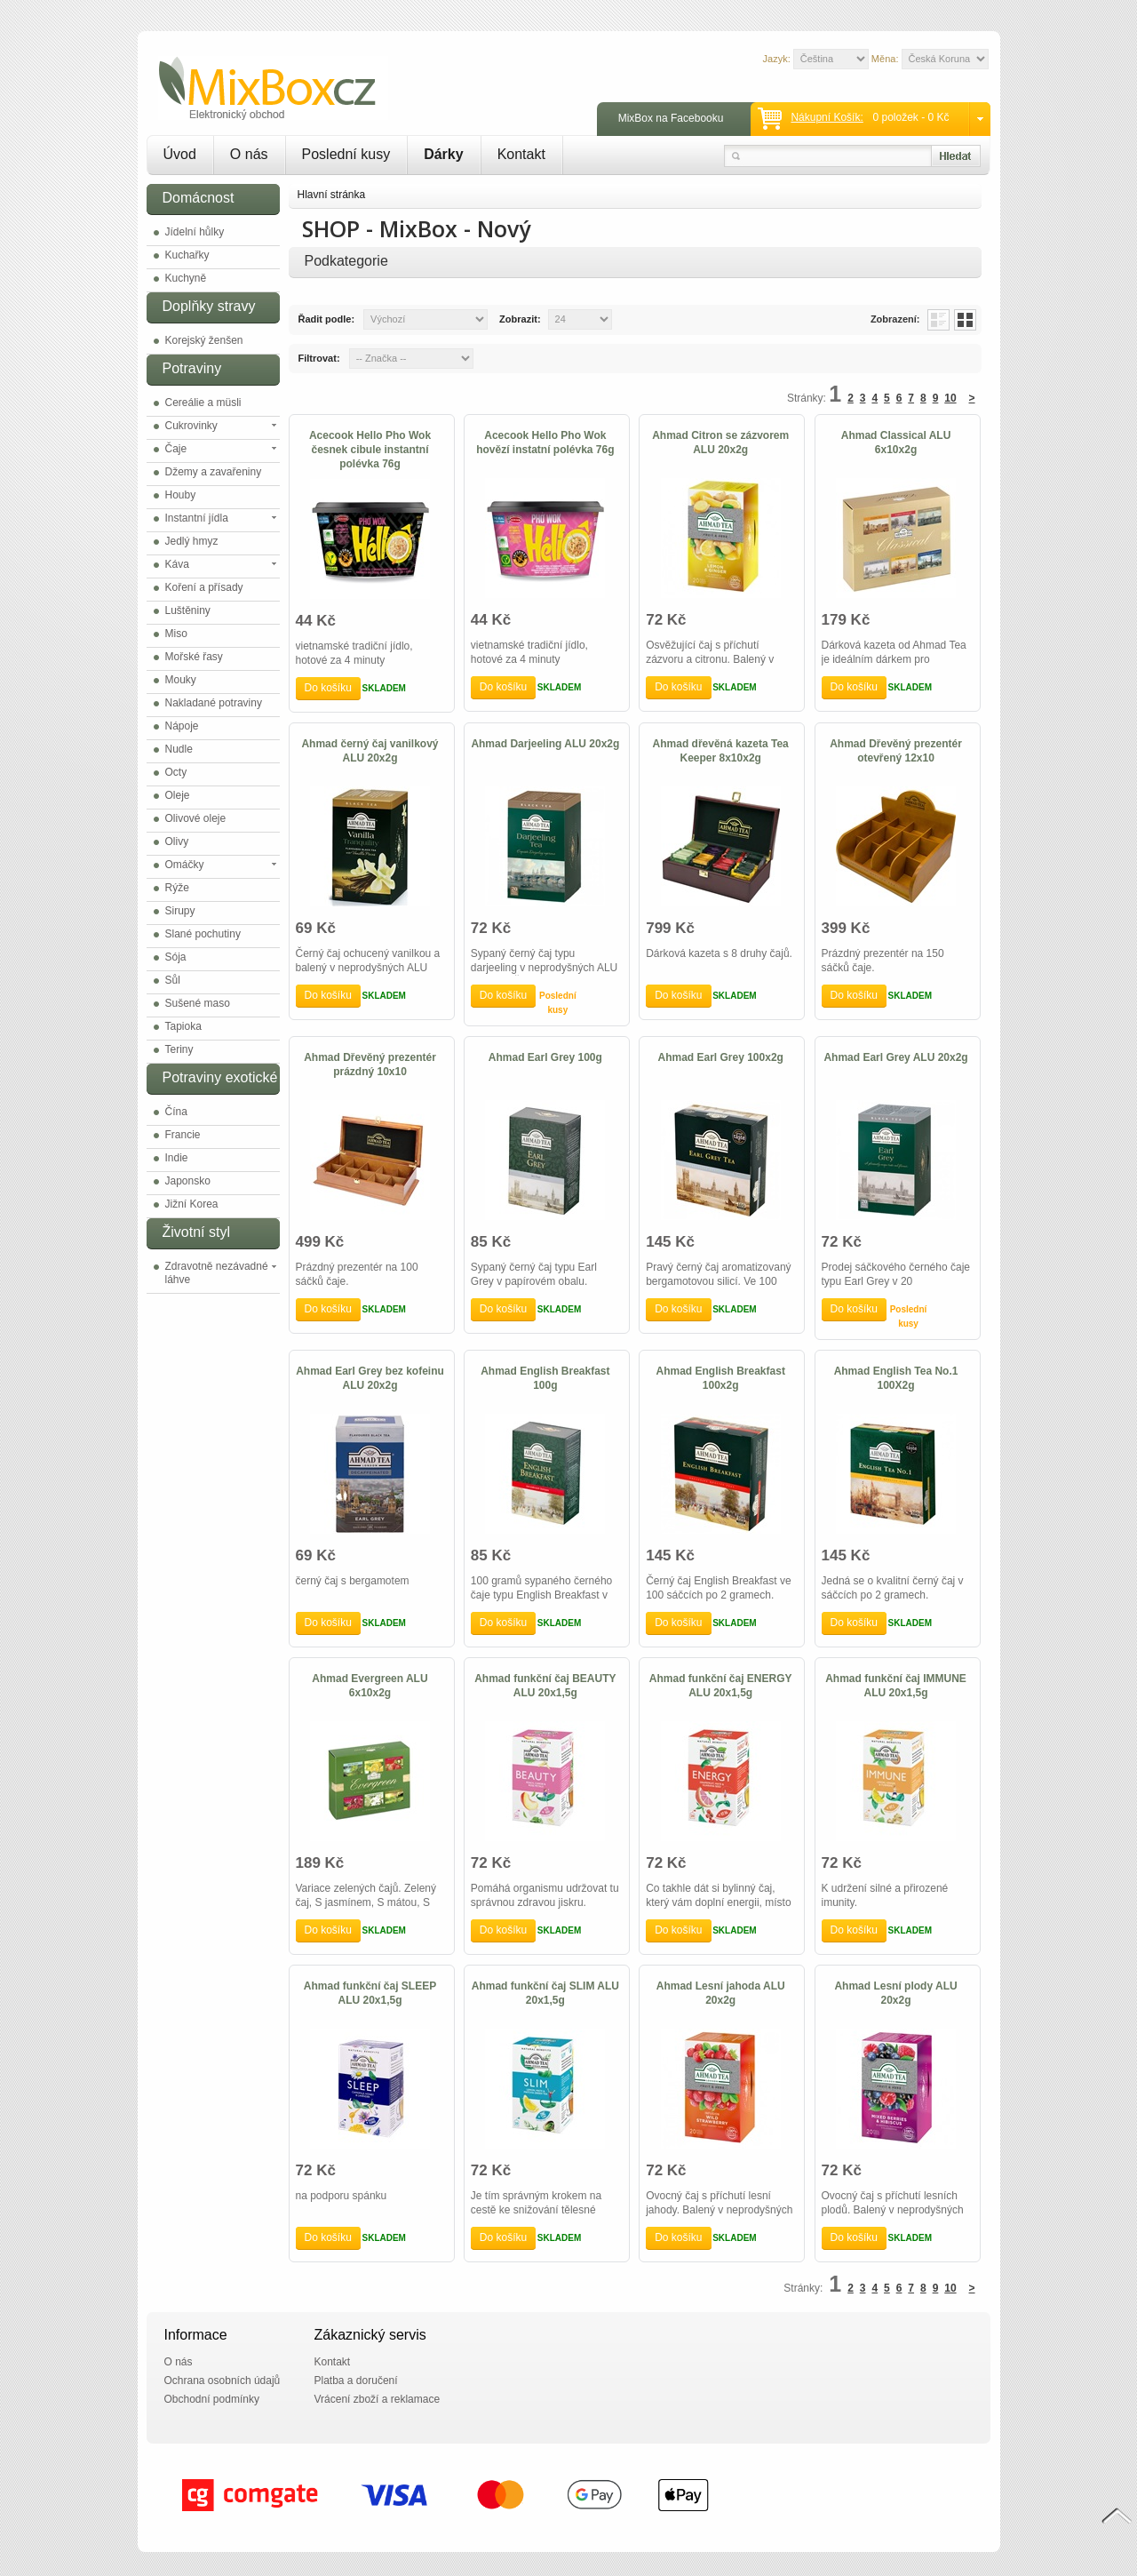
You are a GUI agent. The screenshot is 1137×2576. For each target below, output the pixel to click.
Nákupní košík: (827, 117)
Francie (183, 1134)
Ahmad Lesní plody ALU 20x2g (895, 1993)
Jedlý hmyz (192, 541)
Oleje (177, 795)
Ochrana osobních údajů (222, 2380)
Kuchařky (187, 255)
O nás (249, 154)
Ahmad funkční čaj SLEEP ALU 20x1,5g (370, 1993)
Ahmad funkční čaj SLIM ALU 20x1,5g (545, 1993)
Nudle (179, 749)
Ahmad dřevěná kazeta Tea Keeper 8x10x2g (721, 751)
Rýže (177, 887)
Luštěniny (188, 610)
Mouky (180, 680)
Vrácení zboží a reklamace (377, 2399)
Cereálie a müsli (203, 402)
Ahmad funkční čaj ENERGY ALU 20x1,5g (720, 1685)
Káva (177, 564)
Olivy (177, 841)
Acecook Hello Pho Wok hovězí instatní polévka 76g (545, 442)
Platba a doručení (356, 2380)
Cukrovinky (191, 425)
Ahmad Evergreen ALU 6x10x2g (369, 1685)
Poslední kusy (346, 154)
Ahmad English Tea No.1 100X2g (896, 1378)
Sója (176, 957)
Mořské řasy (194, 656)
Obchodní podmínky (211, 2399)
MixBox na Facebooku (671, 118)
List (938, 320)
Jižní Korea (192, 1204)
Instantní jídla (196, 518)
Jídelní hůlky (195, 232)
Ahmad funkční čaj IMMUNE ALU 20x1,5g (895, 1685)
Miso (176, 633)
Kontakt (521, 154)
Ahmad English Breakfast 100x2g (720, 1378)
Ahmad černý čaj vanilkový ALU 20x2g (369, 751)
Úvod (179, 154)
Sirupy (180, 911)
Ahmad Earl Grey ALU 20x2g (895, 1057)
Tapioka (183, 1026)
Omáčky (184, 864)
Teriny (179, 1049)
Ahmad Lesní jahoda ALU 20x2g (720, 1993)
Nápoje (182, 726)
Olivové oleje (196, 818)
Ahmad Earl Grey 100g (545, 1057)
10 (950, 398)
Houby (180, 495)
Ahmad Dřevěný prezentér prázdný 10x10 (370, 1064)
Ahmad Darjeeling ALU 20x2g (545, 744)
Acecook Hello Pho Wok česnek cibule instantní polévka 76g (370, 449)
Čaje (176, 449)
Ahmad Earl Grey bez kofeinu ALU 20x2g (370, 1378)
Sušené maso (197, 1003)
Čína (176, 1111)
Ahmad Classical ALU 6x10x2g (896, 442)
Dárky (443, 154)
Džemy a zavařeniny (213, 472)
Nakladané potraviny (213, 703)
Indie (176, 1158)
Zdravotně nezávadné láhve (216, 1273)
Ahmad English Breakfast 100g (545, 1378)
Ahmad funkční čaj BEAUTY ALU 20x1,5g (545, 1685)
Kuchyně (186, 278)
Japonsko (188, 1181)
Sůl (172, 980)
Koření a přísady (204, 587)
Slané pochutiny (203, 934)
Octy (176, 772)
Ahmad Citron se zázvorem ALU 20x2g (720, 442)
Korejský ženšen (204, 340)
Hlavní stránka (332, 194)
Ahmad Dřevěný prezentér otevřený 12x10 (896, 751)
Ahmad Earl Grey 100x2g (720, 1057)
